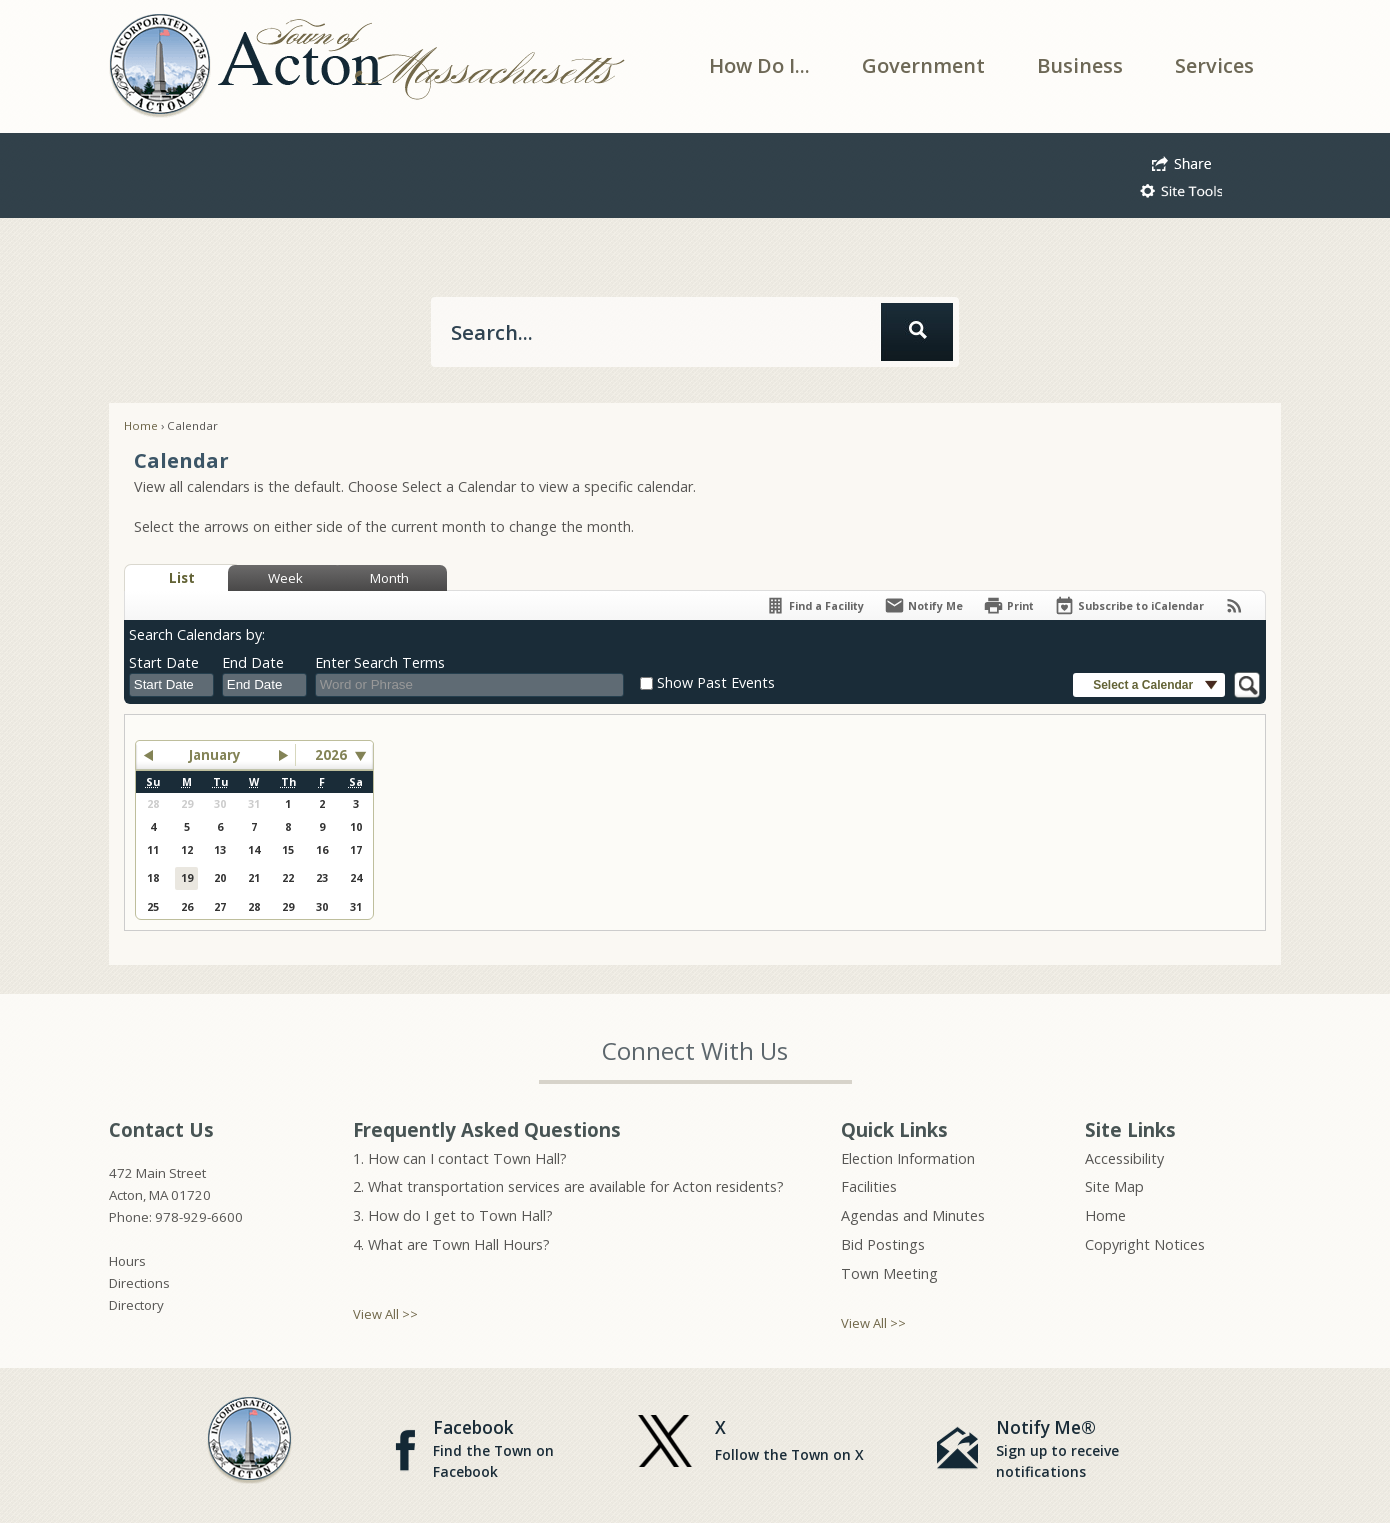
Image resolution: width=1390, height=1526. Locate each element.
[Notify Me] (923, 605)
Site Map (1114, 1186)
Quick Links (894, 1129)
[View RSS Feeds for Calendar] (1234, 605)
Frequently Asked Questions (487, 1129)
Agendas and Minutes (913, 1215)
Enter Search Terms (380, 662)
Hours (127, 1261)
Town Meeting (889, 1273)
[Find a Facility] (814, 605)
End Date (253, 662)
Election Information (908, 1158)
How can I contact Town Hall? (467, 1158)
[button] (1181, 161)
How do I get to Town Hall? (460, 1215)
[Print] (1008, 605)
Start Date (164, 662)
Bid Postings (883, 1244)
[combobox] (171, 685)
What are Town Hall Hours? (459, 1244)
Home (141, 425)
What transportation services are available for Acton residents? (576, 1186)
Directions (139, 1283)
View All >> (385, 1314)
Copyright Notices (1145, 1244)
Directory (136, 1305)
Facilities (869, 1186)
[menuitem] (759, 66)
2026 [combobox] (331, 755)
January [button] (215, 755)
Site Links (1130, 1129)
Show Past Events (716, 682)
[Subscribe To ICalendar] (1129, 605)
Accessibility (1124, 1158)
